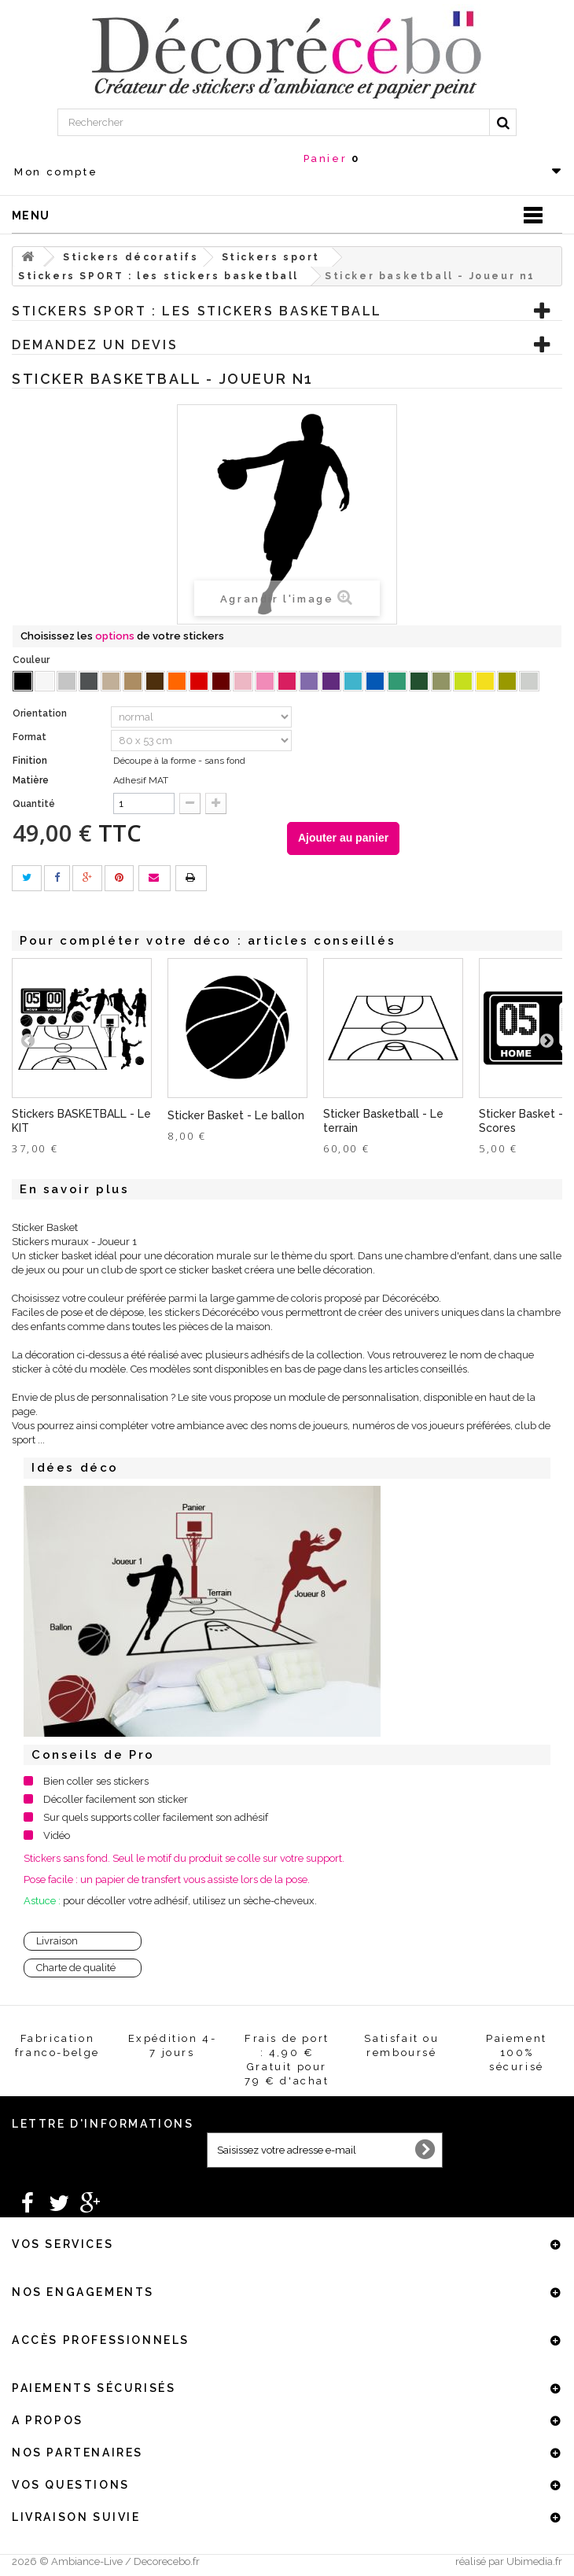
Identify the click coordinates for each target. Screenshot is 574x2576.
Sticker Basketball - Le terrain (383, 1120)
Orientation (41, 713)
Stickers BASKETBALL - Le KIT (81, 1120)
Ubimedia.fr (534, 2561)
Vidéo (56, 1835)
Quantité (34, 803)
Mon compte (56, 172)
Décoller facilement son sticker (115, 1799)
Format (31, 737)
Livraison (57, 1941)
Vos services (62, 2244)
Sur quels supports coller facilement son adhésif (155, 1817)
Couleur (32, 659)
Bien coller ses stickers (96, 1781)
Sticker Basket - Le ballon (235, 1115)
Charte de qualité (76, 1967)
